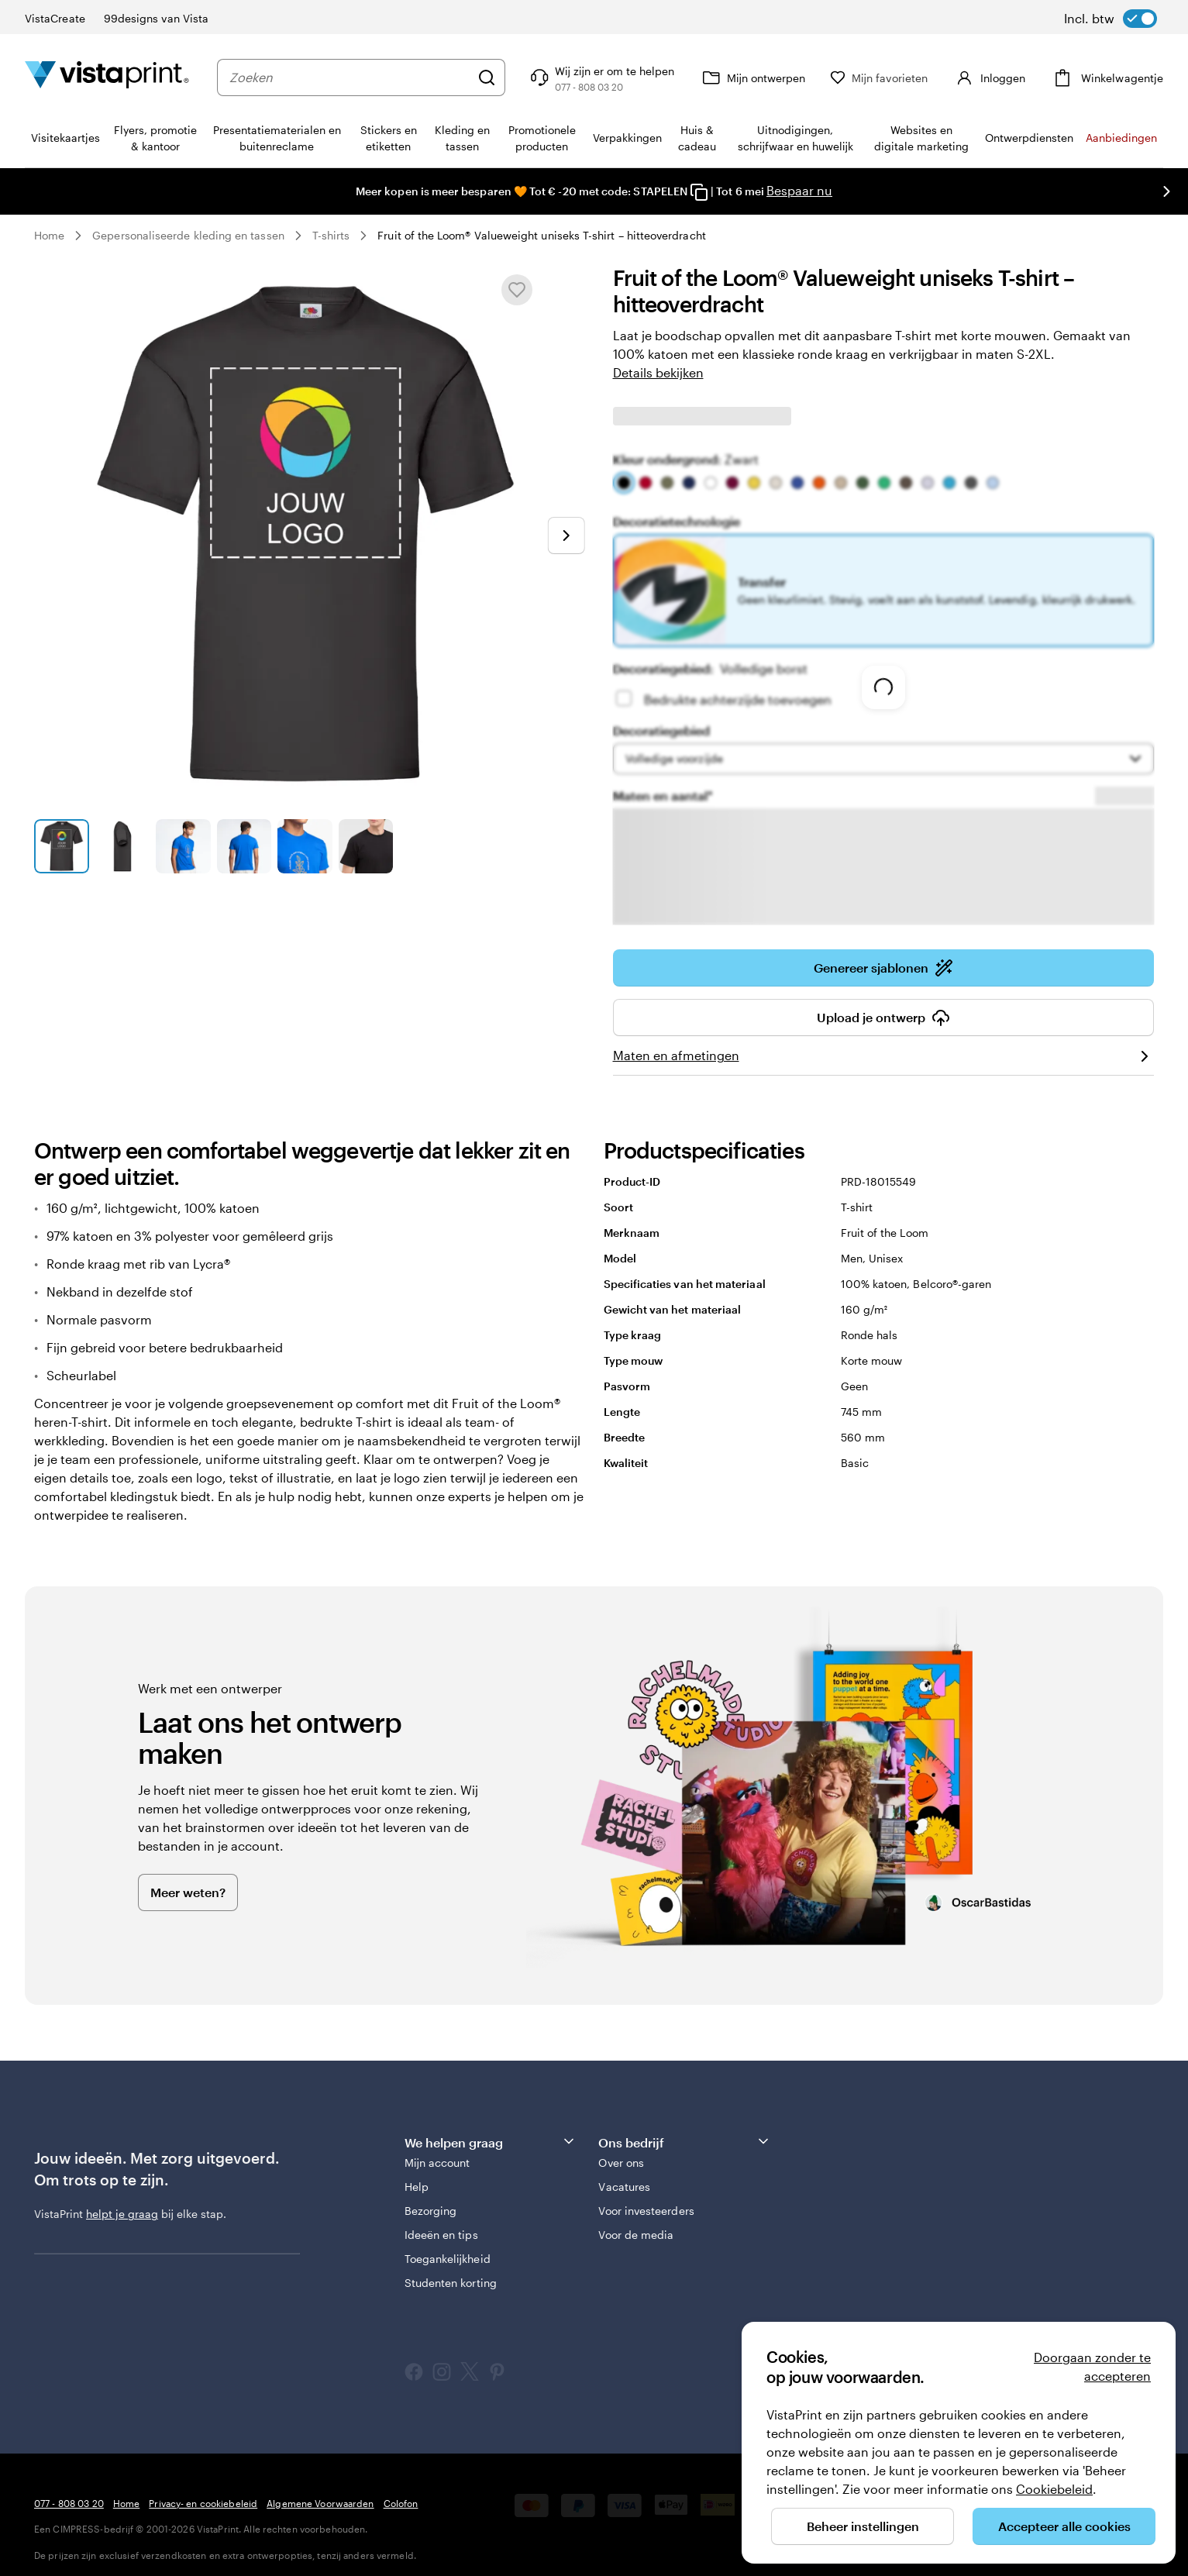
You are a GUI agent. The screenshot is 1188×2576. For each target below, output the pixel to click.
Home (49, 235)
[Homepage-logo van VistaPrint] (107, 77)
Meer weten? (188, 1892)
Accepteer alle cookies (1064, 2526)
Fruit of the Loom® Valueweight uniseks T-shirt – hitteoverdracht (541, 235)
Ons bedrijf (684, 2141)
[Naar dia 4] (244, 846)
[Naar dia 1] (61, 846)
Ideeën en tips (441, 2234)
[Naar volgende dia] (1166, 191)
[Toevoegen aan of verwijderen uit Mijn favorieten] (516, 289)
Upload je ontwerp (883, 1017)
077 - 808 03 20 (69, 2503)
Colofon (401, 2503)
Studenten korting (451, 2282)
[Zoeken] (489, 77)
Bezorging (431, 2210)
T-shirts (331, 235)
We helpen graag (491, 2141)
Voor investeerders (646, 2210)
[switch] (1110, 18)
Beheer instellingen (863, 2526)
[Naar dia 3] (183, 846)
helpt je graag (122, 2213)
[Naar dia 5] (304, 846)
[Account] (990, 77)
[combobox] (351, 77)
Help (417, 2186)
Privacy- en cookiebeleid (203, 2503)
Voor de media (635, 2234)
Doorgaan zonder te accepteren (1092, 2366)
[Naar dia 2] (122, 846)
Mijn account (437, 2162)
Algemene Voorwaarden (320, 2503)
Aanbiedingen (1121, 137)
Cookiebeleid (1054, 2488)
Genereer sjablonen (883, 968)
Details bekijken (658, 372)
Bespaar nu (799, 190)
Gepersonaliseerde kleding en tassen (188, 235)
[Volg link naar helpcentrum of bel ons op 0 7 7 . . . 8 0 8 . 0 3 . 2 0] (603, 77)
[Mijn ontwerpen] (755, 77)
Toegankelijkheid (448, 2258)
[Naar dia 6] (366, 846)
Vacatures (624, 2186)
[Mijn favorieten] (882, 78)
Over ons (621, 2162)
